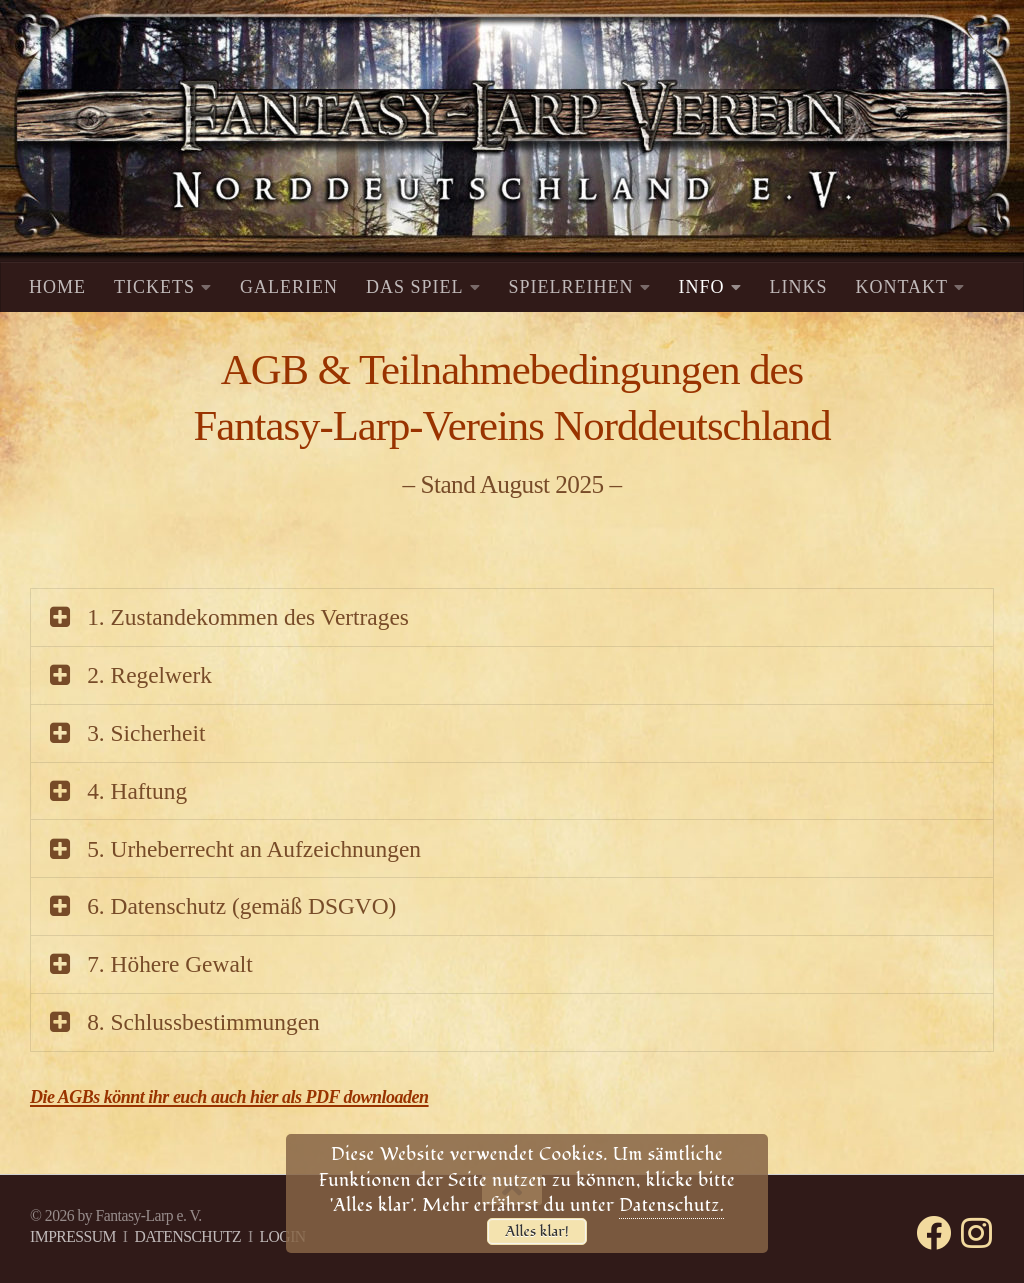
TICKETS (154, 287)
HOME (57, 287)
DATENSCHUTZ (187, 1236)
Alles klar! (537, 1231)
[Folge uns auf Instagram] (976, 1232)
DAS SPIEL (415, 287)
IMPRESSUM (73, 1236)
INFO (702, 287)
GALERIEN (289, 287)
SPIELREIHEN (571, 287)
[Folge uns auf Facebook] (933, 1232)
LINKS (799, 287)
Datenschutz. (671, 1205)
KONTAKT (902, 287)
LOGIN (282, 1236)
